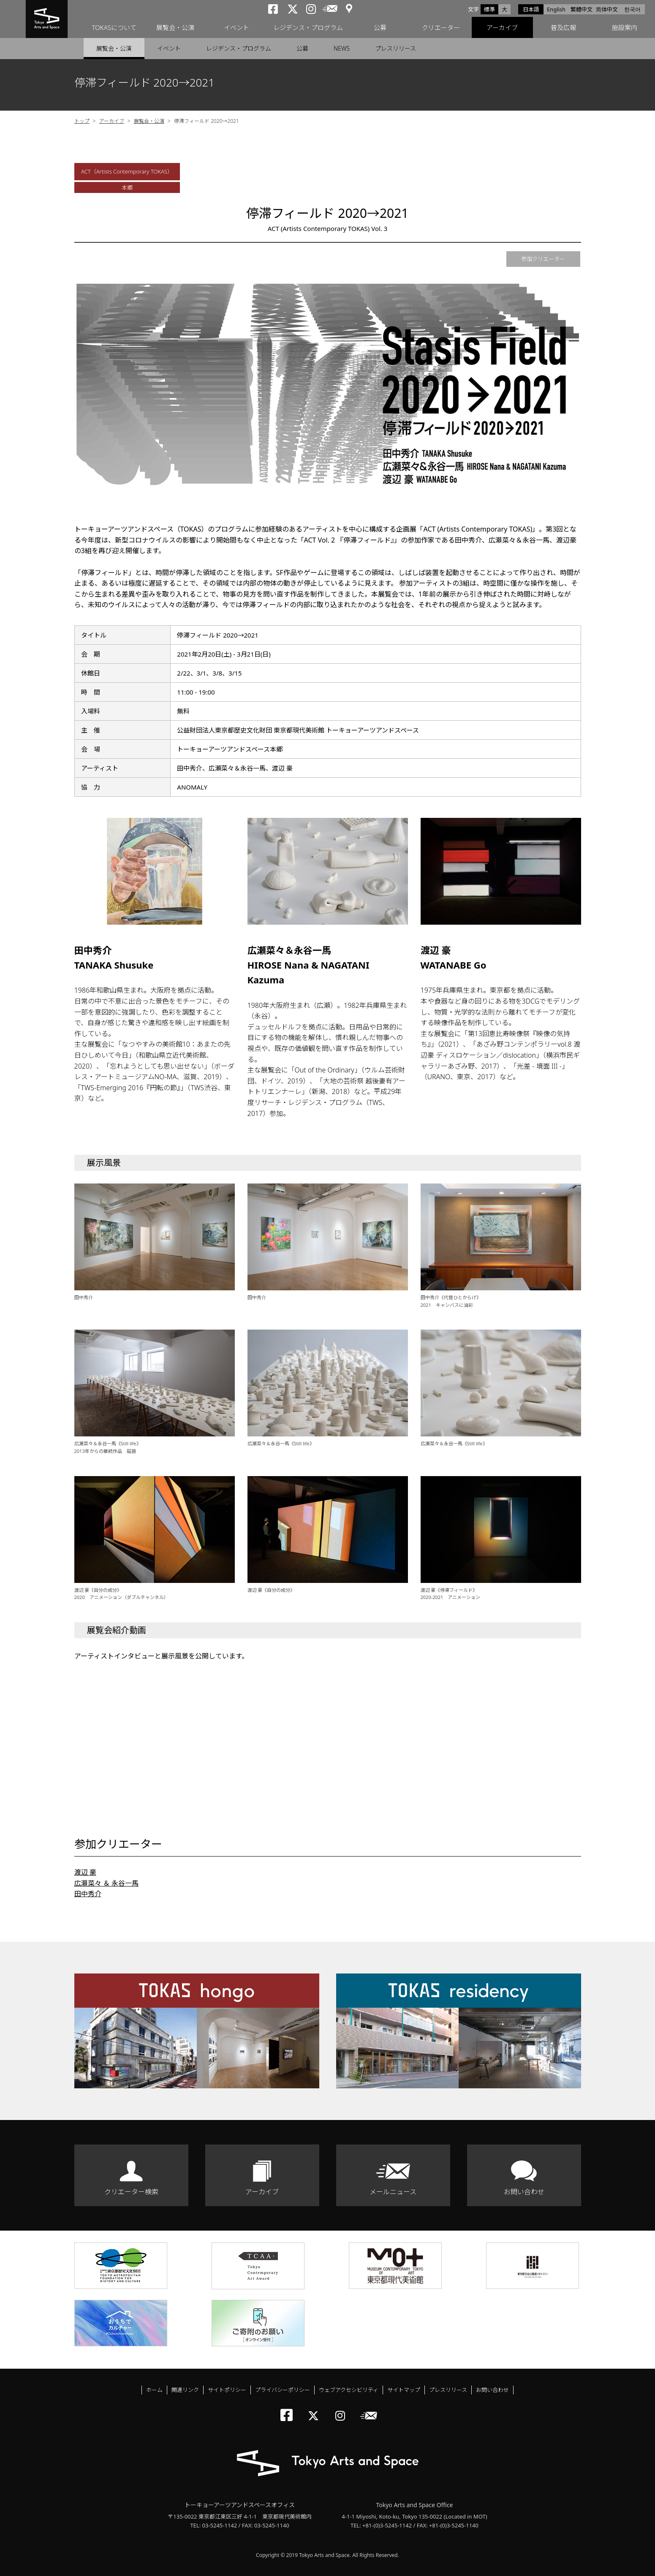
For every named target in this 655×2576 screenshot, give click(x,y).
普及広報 (563, 27)
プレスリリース (395, 48)
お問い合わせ (524, 2191)
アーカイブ (502, 27)
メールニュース (393, 2191)
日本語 (531, 9)
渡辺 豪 (85, 1872)
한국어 (632, 9)
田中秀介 (87, 1893)
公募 (380, 27)
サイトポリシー (227, 2390)
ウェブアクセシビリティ (348, 2390)
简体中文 (607, 9)
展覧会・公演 (175, 27)
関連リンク (185, 2390)
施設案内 (624, 27)
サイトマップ (403, 2390)
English (556, 9)
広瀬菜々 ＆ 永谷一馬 (106, 1883)
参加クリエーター (543, 259)
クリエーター (441, 27)
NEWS (342, 48)
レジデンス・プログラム (308, 27)
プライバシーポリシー (282, 2390)
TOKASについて (114, 27)
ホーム (154, 2390)
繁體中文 (581, 9)
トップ (82, 121)
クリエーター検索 (131, 2191)
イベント (236, 27)
